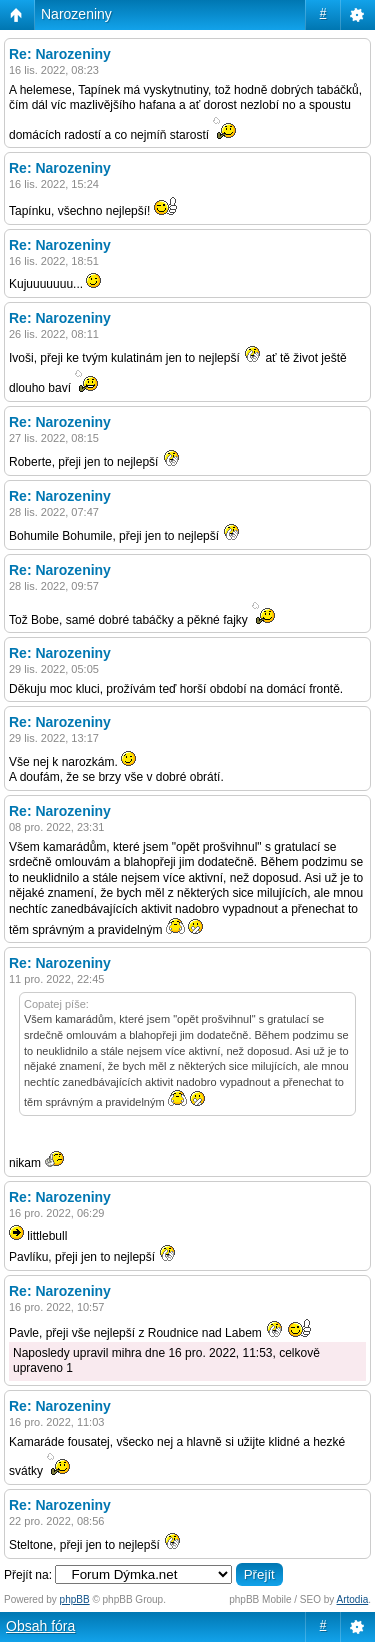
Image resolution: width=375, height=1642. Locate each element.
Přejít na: (28, 1575)
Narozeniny (76, 14)
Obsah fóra (40, 1626)
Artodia (353, 1599)
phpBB (75, 1599)
